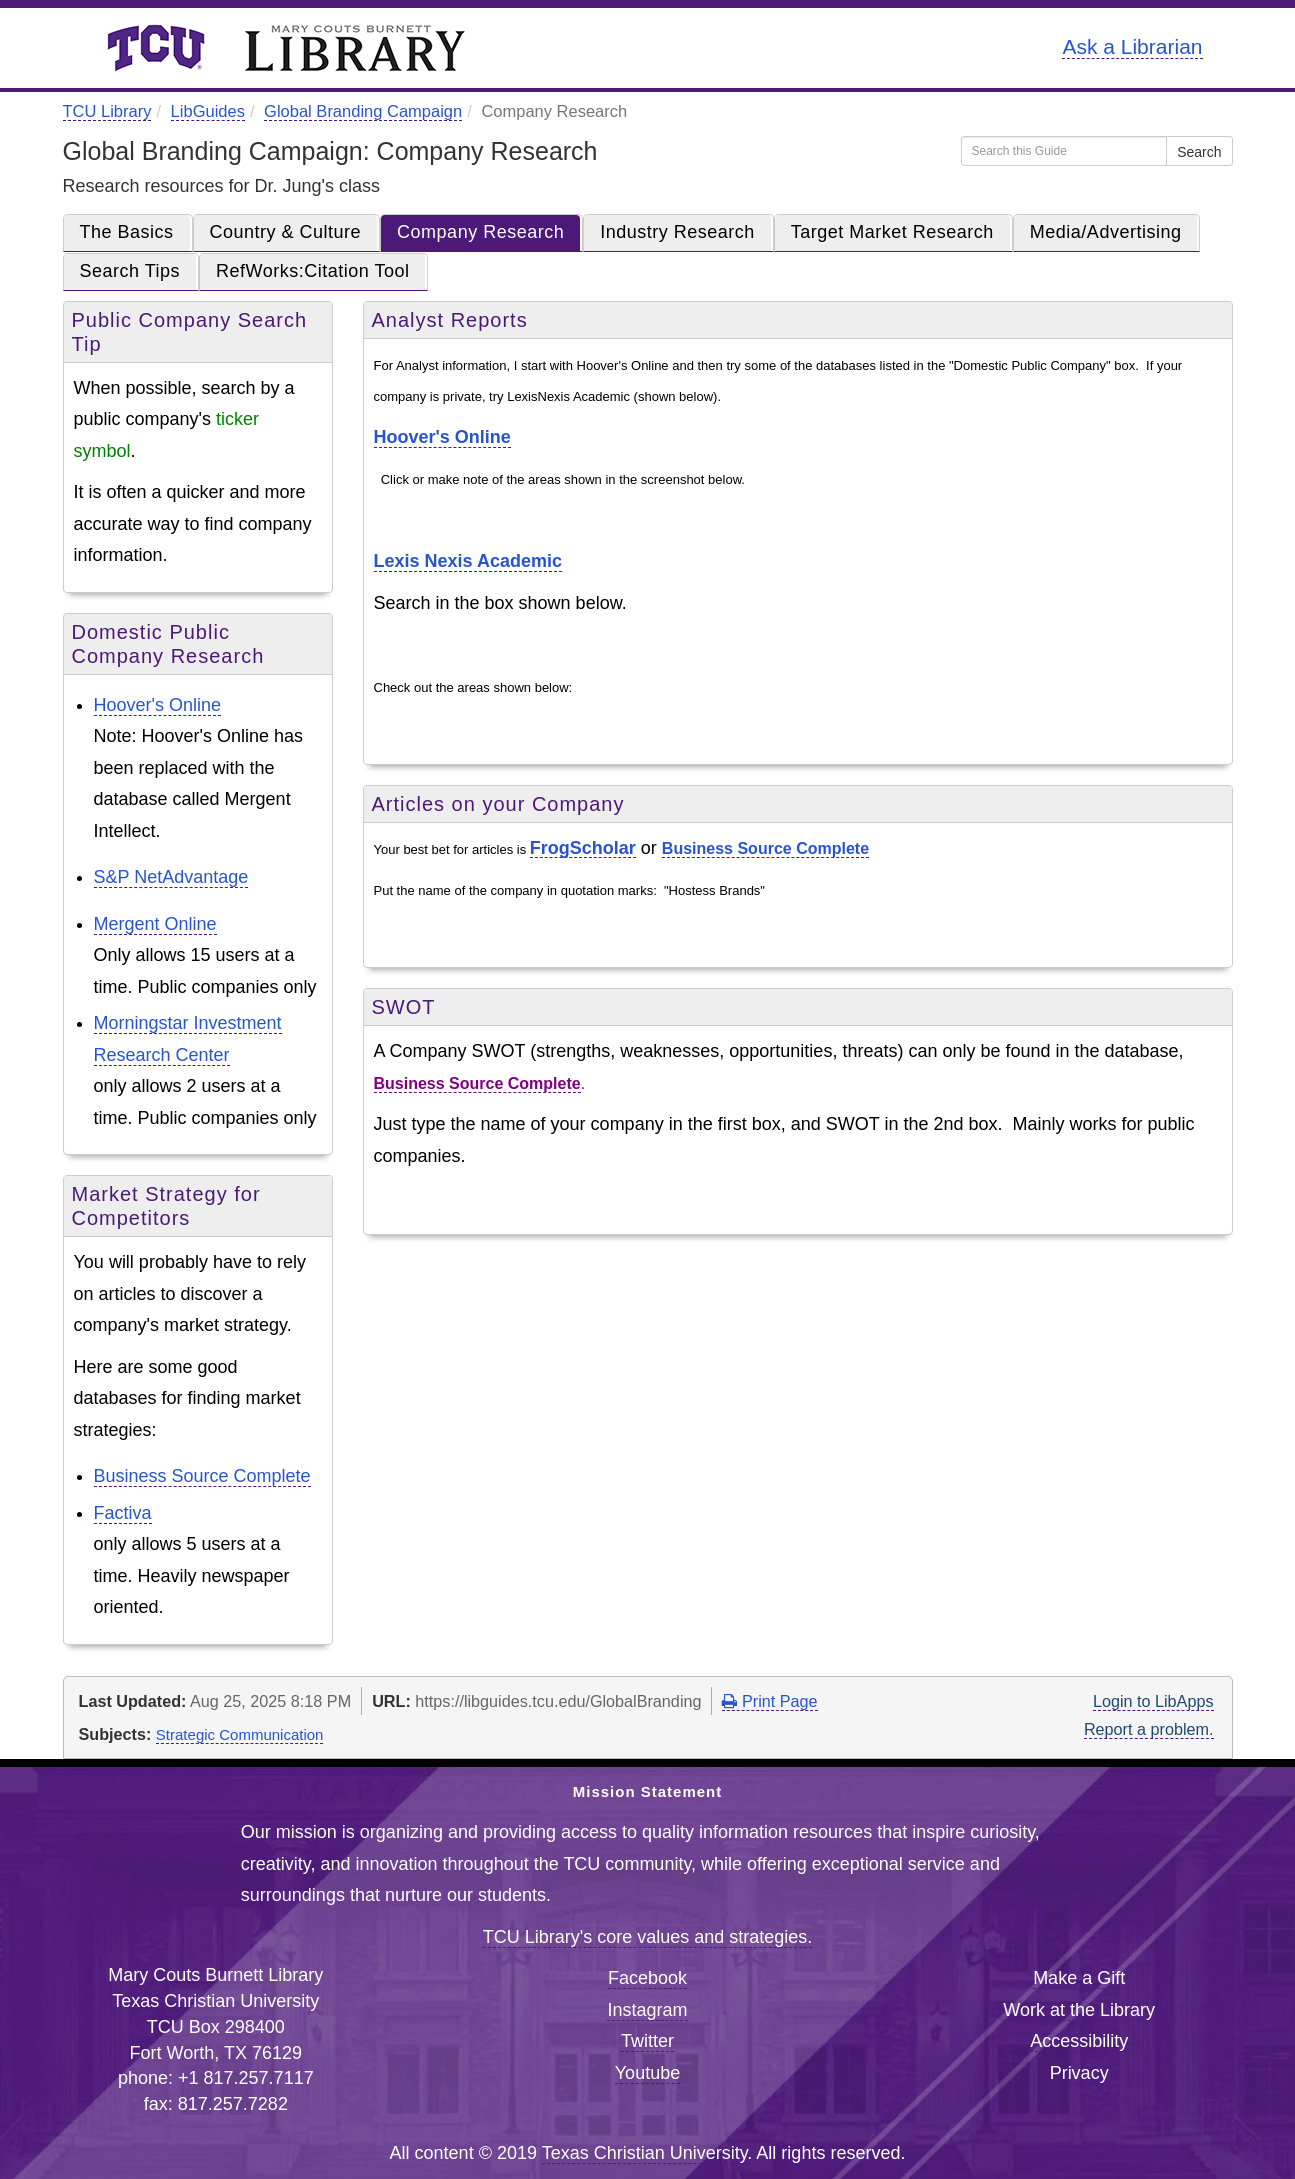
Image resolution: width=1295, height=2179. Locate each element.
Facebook (647, 1978)
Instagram (647, 2010)
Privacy (1079, 2073)
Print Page (769, 1701)
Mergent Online (155, 924)
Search (1199, 152)
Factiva (123, 1513)
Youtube (647, 2073)
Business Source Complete (202, 1476)
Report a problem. (1149, 1729)
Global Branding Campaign (363, 111)
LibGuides (208, 111)
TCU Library (107, 111)
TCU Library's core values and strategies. (648, 1937)
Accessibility (1079, 2041)
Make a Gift (1079, 1978)
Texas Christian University (645, 2153)
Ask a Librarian (1132, 46)
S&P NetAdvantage (171, 877)
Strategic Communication (240, 1734)
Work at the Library (1079, 2010)
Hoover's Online (158, 705)
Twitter (647, 2041)
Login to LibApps (1153, 1701)
